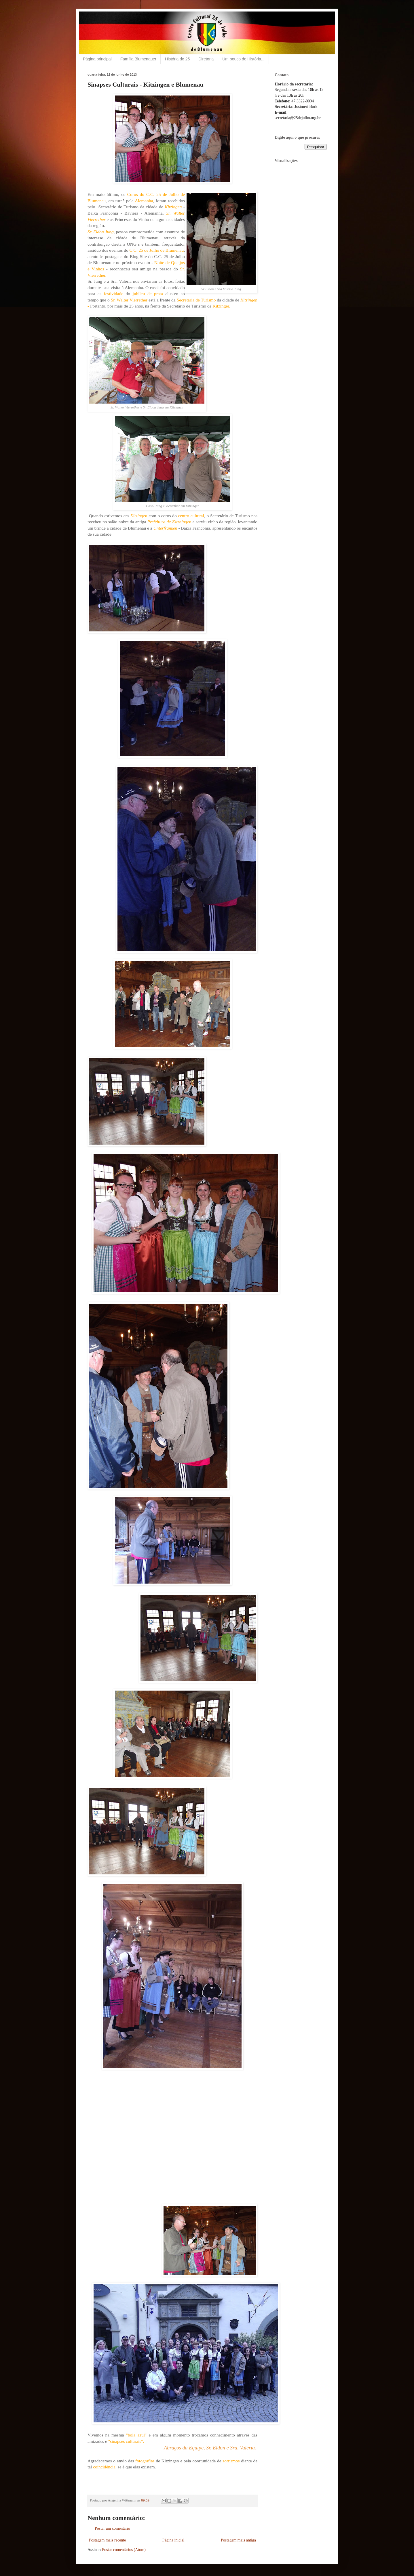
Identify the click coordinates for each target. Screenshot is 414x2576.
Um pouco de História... (243, 59)
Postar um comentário (112, 2528)
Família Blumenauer (138, 59)
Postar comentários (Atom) (124, 2550)
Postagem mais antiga (238, 2540)
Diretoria (206, 59)
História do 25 (177, 59)
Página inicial (173, 2540)
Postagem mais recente (107, 2540)
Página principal (97, 59)
